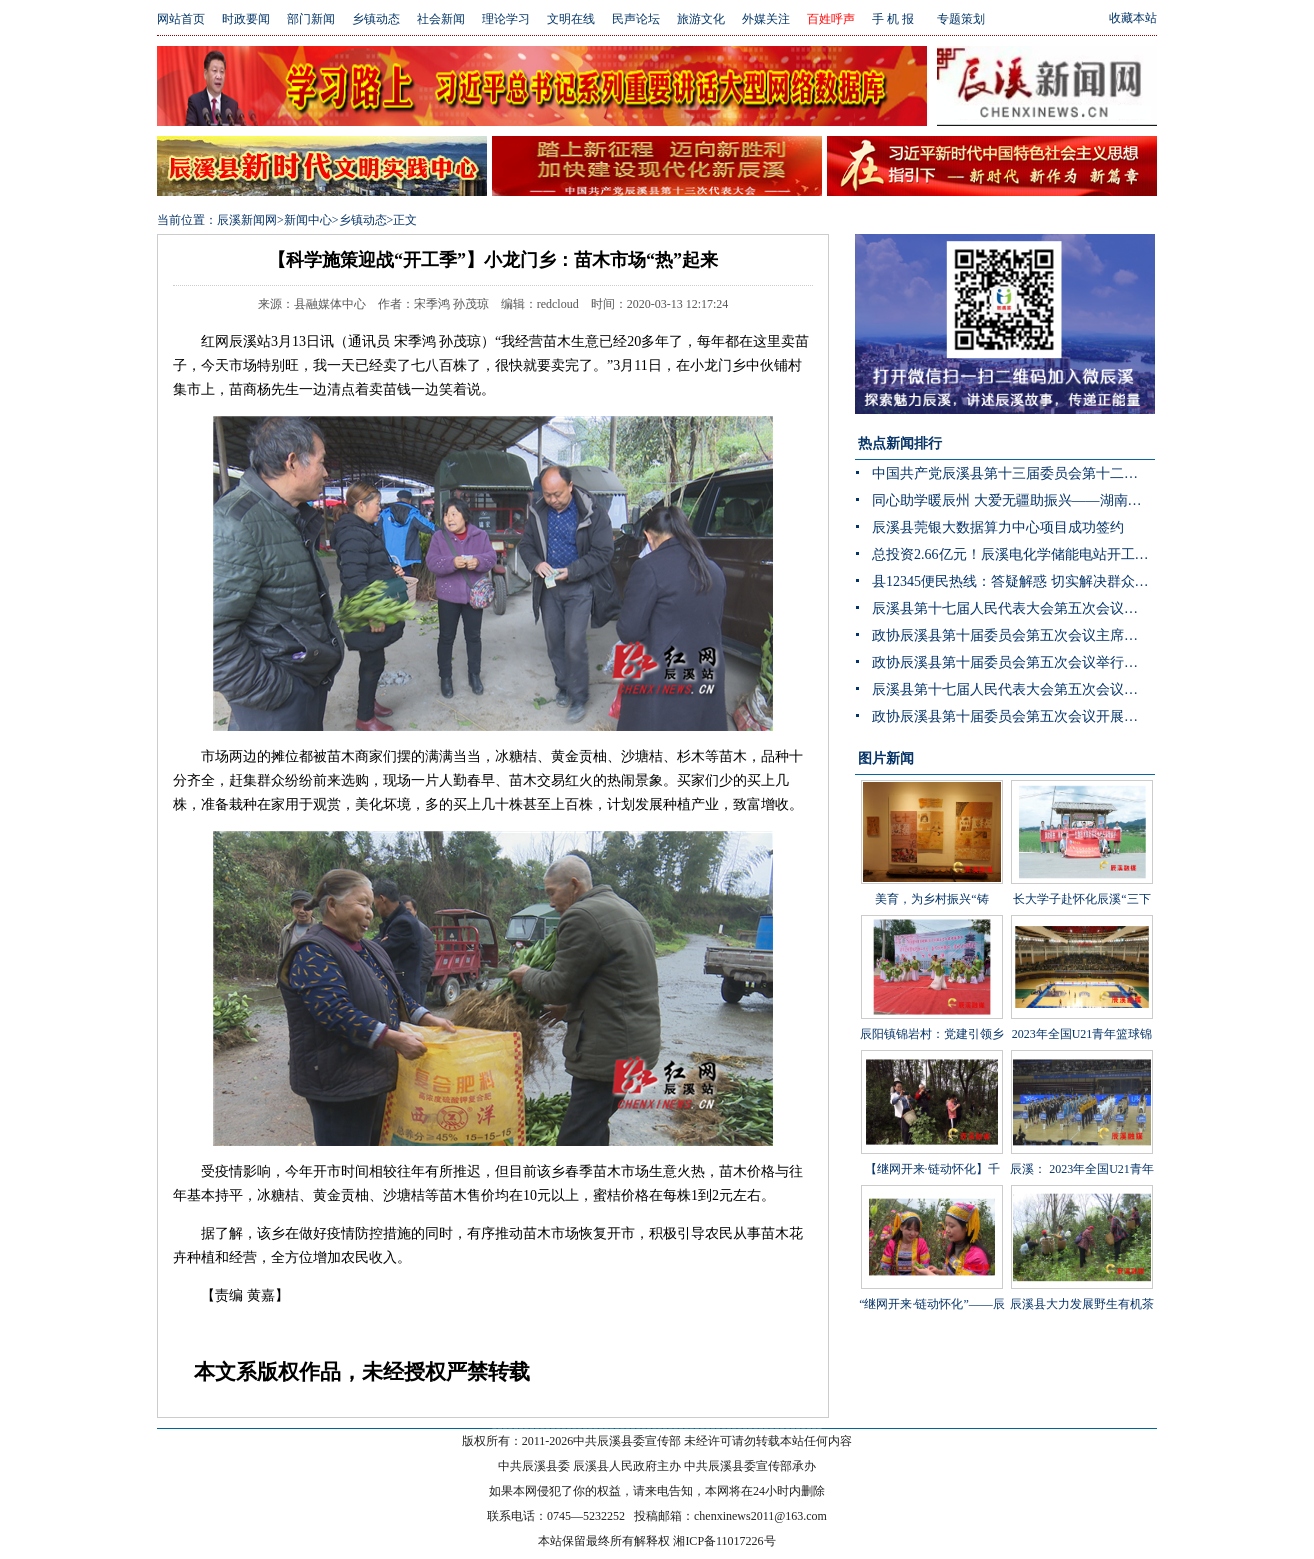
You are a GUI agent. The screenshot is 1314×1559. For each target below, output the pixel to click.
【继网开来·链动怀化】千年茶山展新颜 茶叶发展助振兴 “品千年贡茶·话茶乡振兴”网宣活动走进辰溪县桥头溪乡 (931, 1173)
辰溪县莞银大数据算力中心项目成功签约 (998, 527)
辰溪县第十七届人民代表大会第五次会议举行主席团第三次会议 (1013, 689)
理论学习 (506, 19)
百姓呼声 (831, 19)
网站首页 (181, 19)
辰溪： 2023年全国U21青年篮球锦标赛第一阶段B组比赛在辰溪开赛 (1082, 1143)
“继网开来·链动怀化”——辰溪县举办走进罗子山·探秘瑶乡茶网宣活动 (932, 1278)
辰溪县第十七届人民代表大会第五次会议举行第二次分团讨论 (1013, 608)
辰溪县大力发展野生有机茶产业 (1082, 1263)
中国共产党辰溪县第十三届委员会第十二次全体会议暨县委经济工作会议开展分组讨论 (1013, 473)
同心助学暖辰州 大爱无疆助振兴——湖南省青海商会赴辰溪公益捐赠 (1013, 500)
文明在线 (571, 19)
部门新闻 (311, 19)
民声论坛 (636, 19)
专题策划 (961, 19)
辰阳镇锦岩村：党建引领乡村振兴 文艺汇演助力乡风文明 (932, 1008)
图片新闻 (886, 758)
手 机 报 (893, 19)
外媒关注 (766, 19)
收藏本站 (1133, 18)
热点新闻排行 (900, 443)
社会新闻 (441, 19)
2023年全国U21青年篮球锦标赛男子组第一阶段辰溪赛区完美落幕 (1082, 1008)
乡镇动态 (376, 19)
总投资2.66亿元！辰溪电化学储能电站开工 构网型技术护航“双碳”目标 (1013, 554)
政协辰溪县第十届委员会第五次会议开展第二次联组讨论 (1013, 716)
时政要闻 (246, 19)
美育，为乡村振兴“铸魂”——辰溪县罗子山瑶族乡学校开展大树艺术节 (932, 873)
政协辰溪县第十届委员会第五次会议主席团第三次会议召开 (1013, 635)
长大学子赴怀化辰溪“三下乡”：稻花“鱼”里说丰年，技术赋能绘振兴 (1082, 873)
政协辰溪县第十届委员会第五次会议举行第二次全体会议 (1013, 662)
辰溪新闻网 (247, 220)
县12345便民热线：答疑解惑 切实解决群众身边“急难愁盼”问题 (1013, 581)
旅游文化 (701, 19)
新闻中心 (308, 220)
